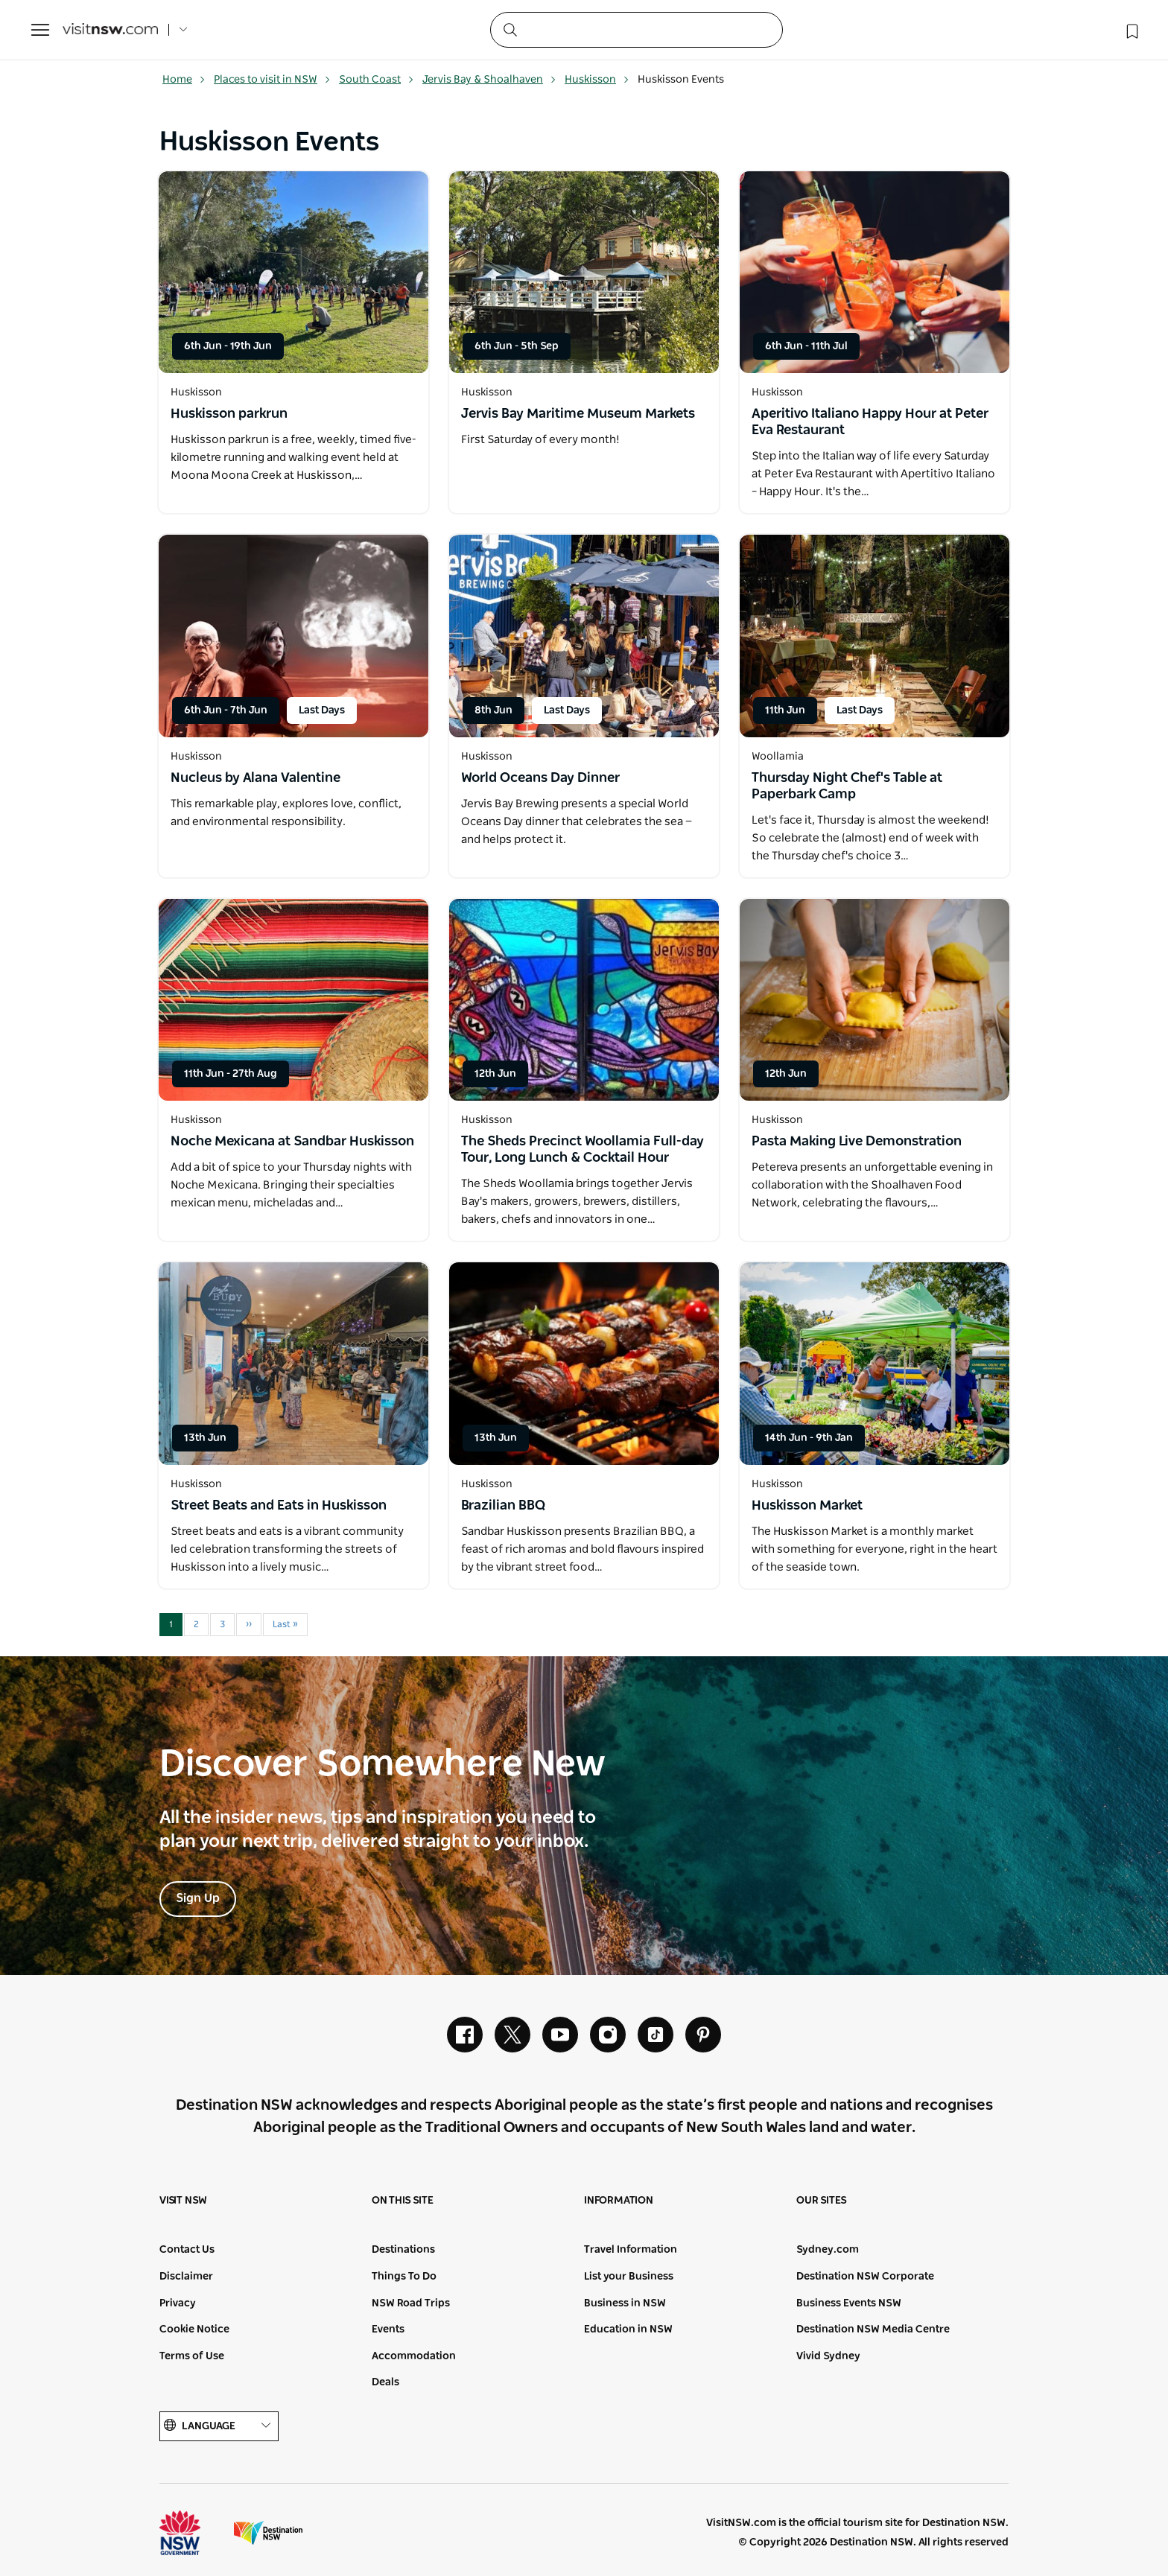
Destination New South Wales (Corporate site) (268, 2532)
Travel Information (630, 2250)
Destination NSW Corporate (865, 2276)
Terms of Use (191, 2356)
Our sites (821, 2200)
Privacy (177, 2303)
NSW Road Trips (411, 2303)
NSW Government (193, 2532)
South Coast (376, 80)
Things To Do (404, 2276)
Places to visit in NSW (272, 80)
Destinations (403, 2250)
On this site (403, 2200)
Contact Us (187, 2250)
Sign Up (198, 1898)
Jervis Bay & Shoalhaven (489, 80)
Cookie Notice (194, 2329)
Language (219, 2426)
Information (618, 2200)
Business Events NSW (848, 2303)
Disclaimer (186, 2276)
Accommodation (414, 2356)
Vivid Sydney (828, 2356)
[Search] (636, 30)
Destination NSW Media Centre (873, 2329)
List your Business (628, 2276)
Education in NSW (628, 2329)
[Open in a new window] (293, 272)
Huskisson (597, 80)
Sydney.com (827, 2250)
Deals (385, 2382)
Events (388, 2329)
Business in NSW (625, 2303)
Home (184, 80)
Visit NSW (183, 2200)
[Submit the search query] (509, 29)
